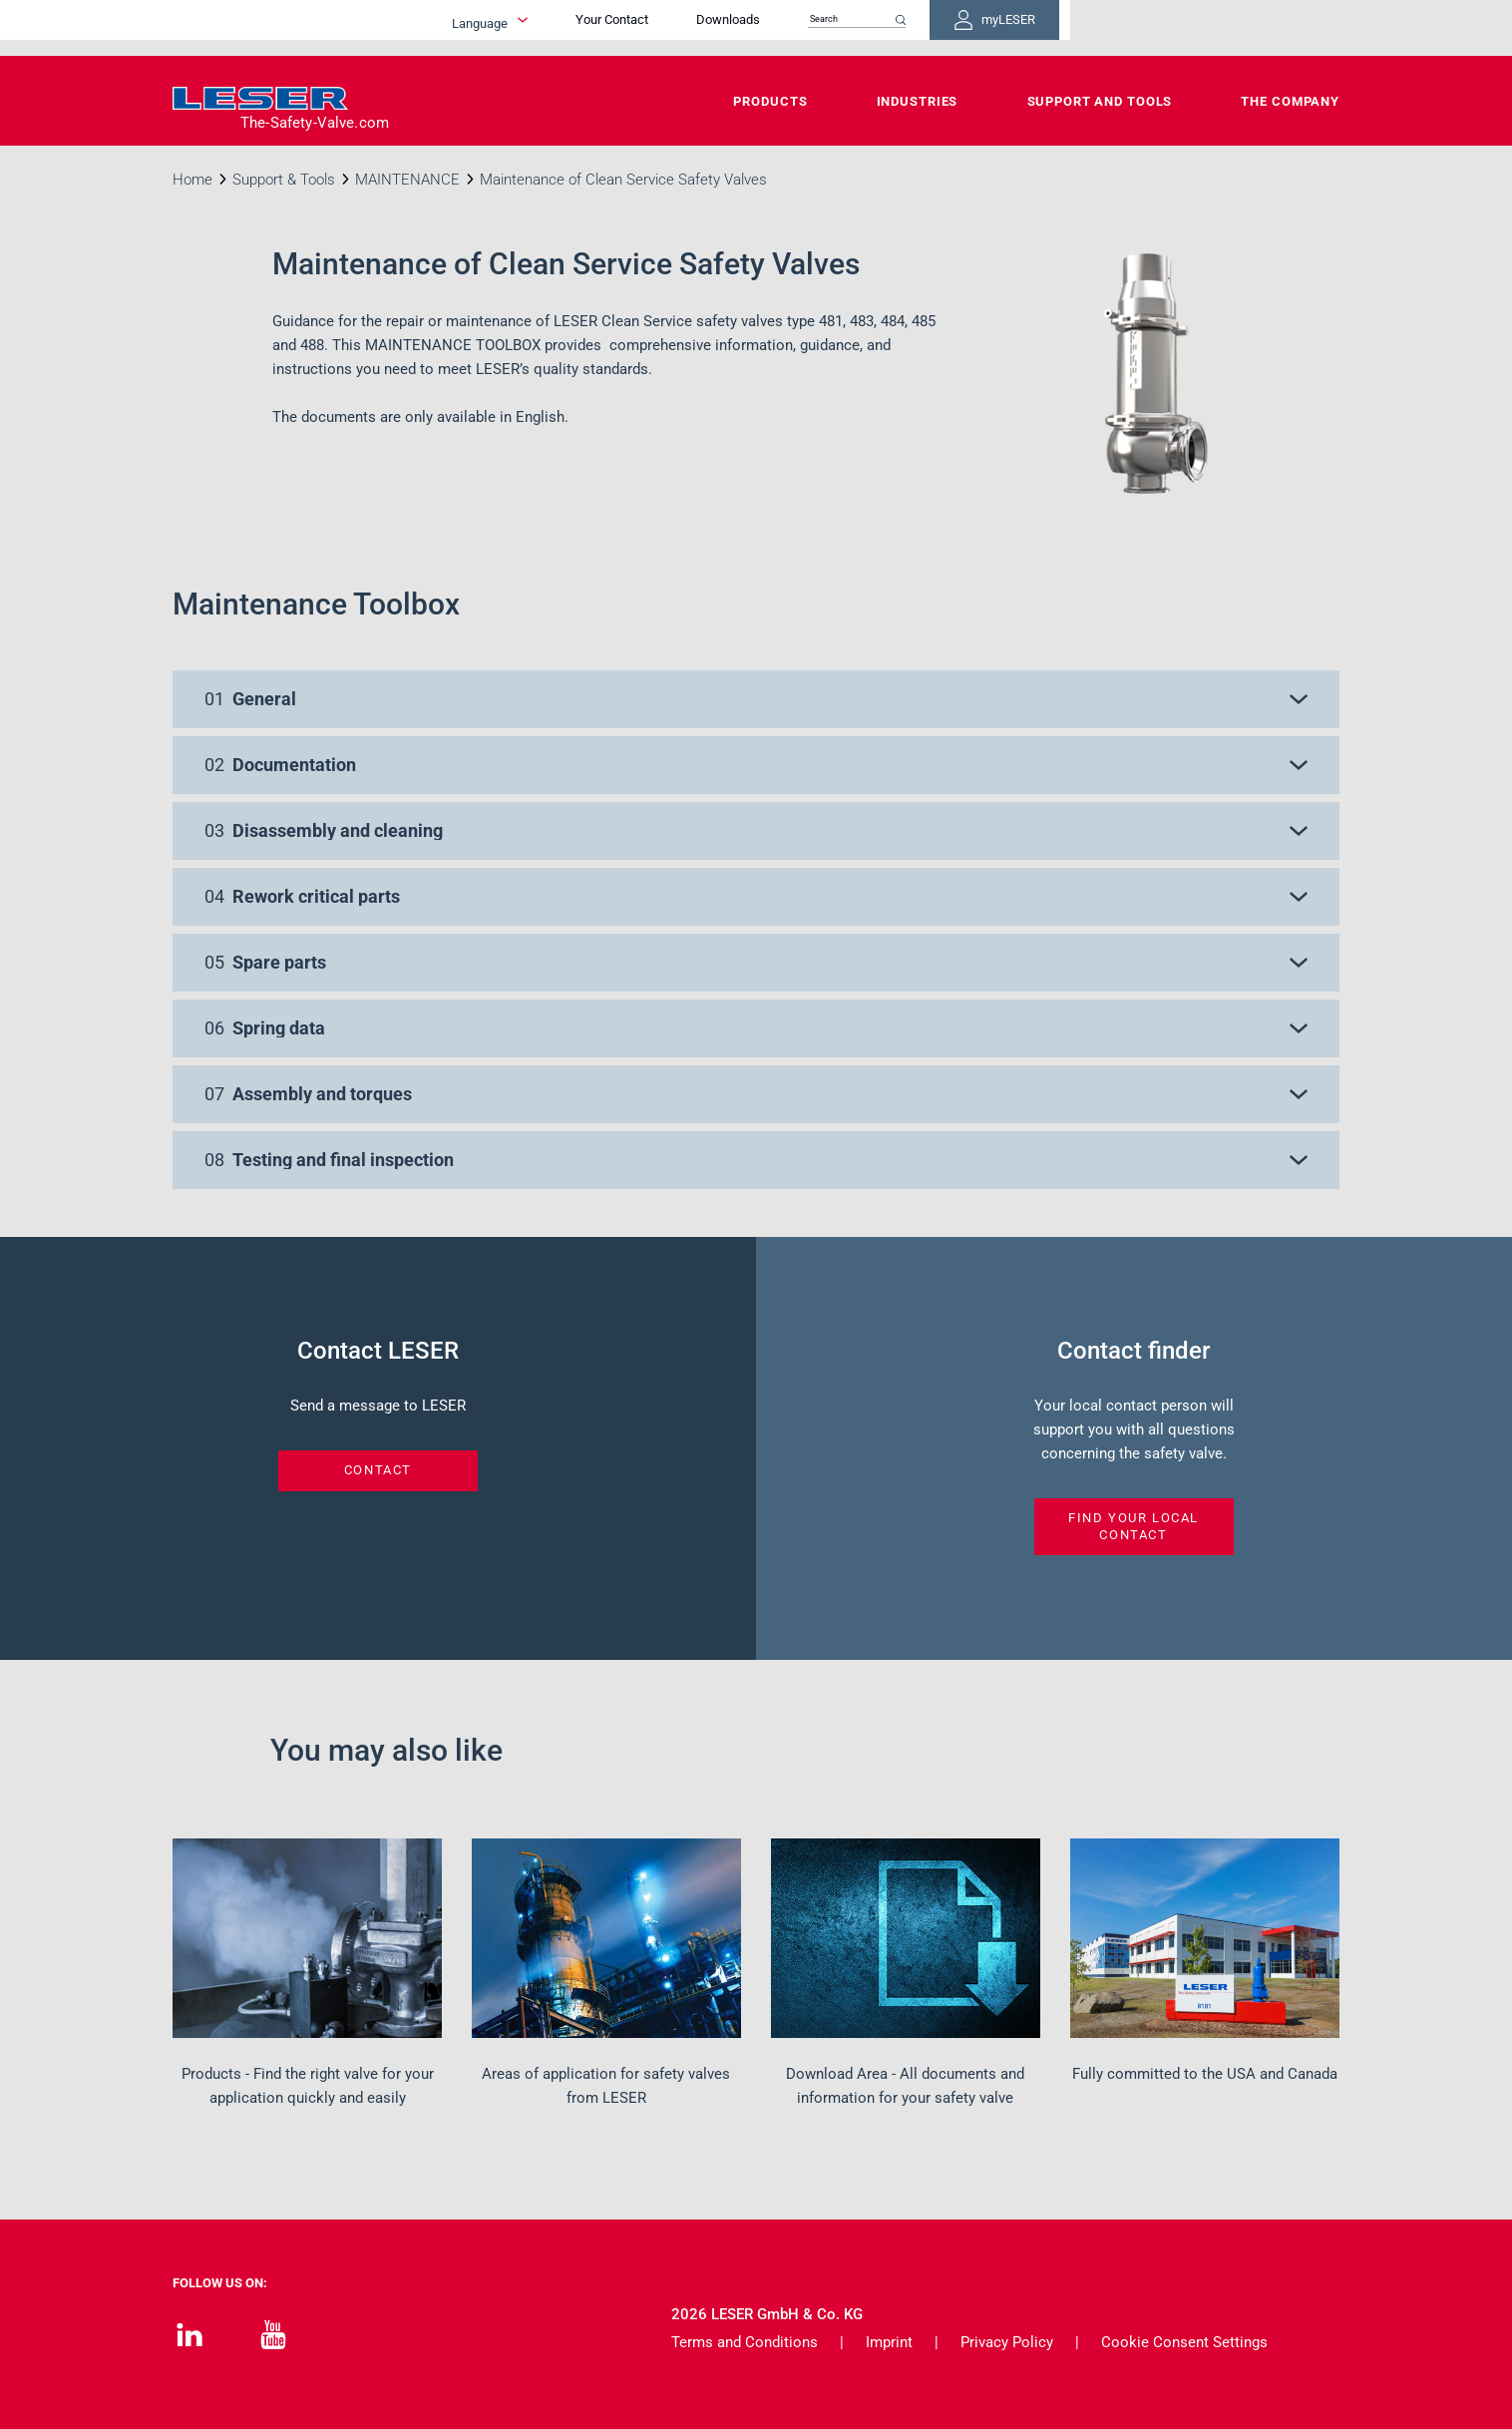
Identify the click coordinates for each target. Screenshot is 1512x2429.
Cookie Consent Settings (1184, 2342)
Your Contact (851, 27)
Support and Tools (1100, 101)
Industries (917, 101)
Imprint (889, 2342)
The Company (1290, 101)
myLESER (1275, 28)
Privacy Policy (1006, 2342)
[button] (756, 699)
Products (770, 101)
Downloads (967, 27)
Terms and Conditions (744, 2342)
